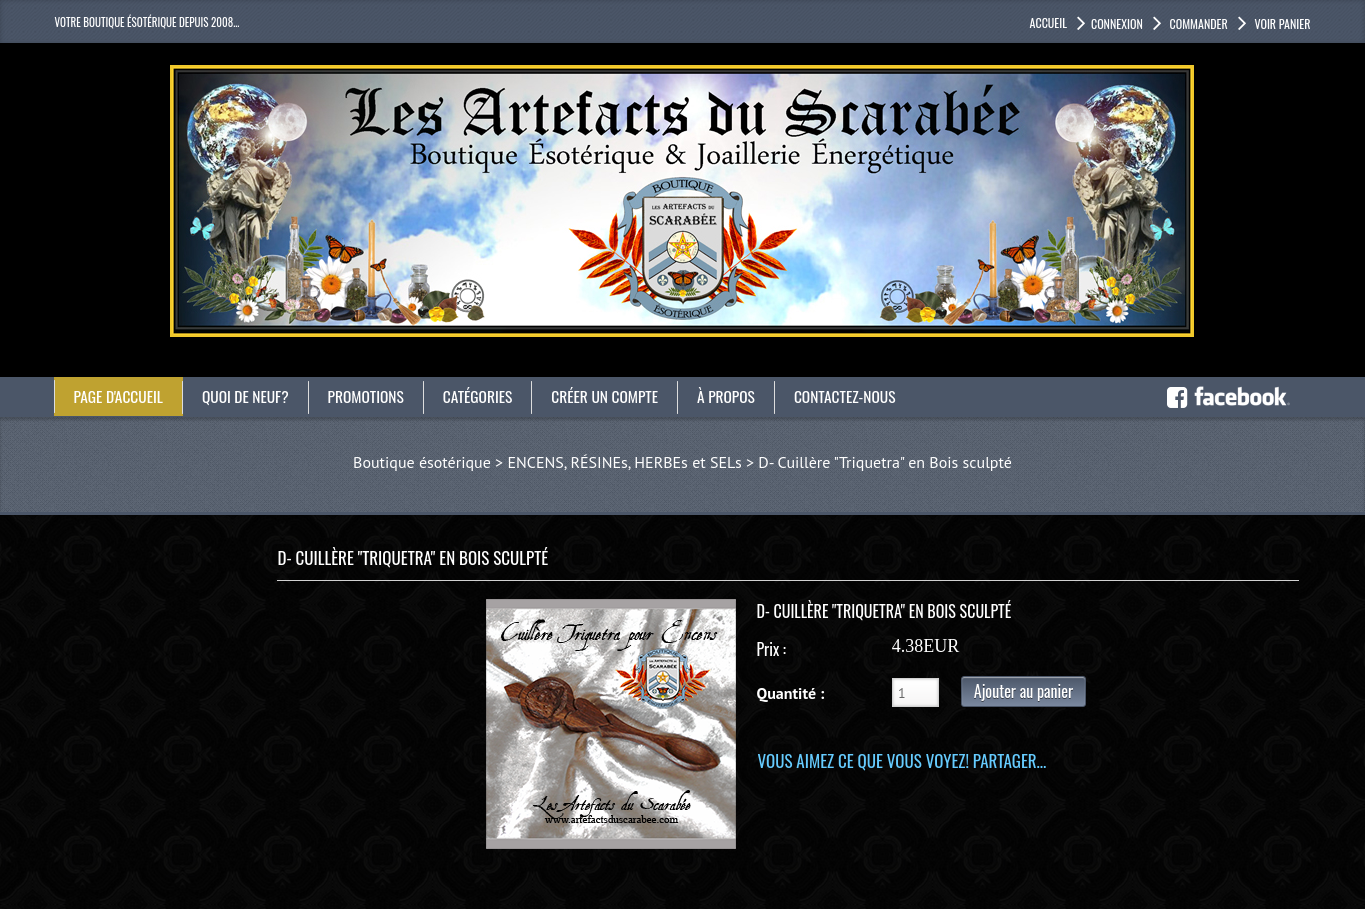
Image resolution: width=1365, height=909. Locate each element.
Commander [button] (1197, 23)
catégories (488, 396)
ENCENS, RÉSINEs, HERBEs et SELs (624, 462)
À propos (743, 396)
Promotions (373, 396)
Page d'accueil (120, 396)
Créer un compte (618, 396)
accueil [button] (1048, 22)
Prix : (771, 649)
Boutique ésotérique (422, 462)
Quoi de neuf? (250, 396)
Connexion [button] (1117, 23)
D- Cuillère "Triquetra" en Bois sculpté (885, 462)
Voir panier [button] (1281, 23)
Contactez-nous (864, 396)
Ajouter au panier (1023, 691)
